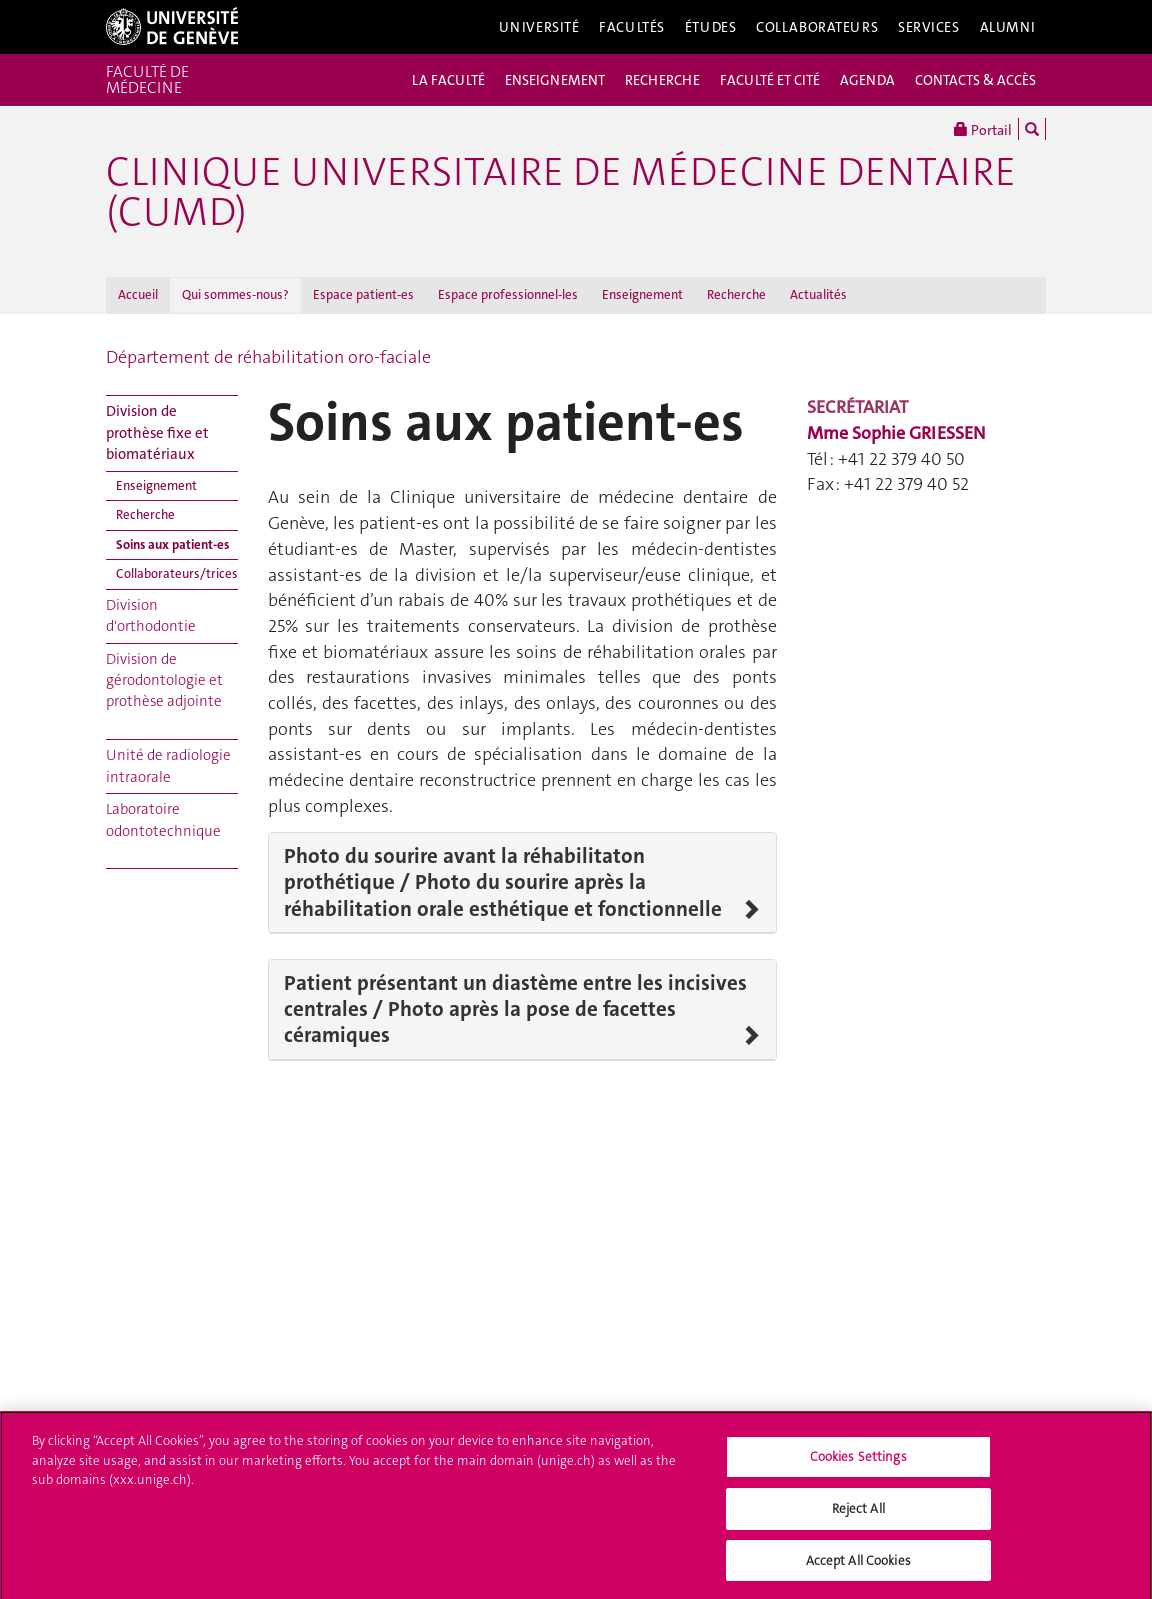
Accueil (138, 294)
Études (710, 27)
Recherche (736, 294)
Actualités (818, 294)
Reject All (858, 1513)
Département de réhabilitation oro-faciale (268, 357)
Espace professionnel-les (508, 294)
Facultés (632, 27)
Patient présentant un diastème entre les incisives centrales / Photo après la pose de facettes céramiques (515, 1009)
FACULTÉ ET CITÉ (770, 80)
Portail (983, 129)
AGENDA (867, 80)
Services (929, 27)
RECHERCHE (662, 80)
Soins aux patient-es (172, 544)
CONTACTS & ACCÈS (975, 80)
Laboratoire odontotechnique (163, 819)
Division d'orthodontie (151, 615)
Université (539, 27)
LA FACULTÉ (448, 80)
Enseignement (642, 294)
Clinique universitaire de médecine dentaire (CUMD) (561, 192)
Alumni (1008, 27)
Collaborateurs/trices (177, 573)
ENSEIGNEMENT (555, 80)
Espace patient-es (363, 294)
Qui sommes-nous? (235, 294)
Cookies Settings (858, 1461)
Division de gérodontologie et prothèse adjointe (164, 680)
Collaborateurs (817, 27)
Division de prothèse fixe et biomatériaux (157, 432)
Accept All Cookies (858, 1565)
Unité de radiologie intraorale (168, 765)
